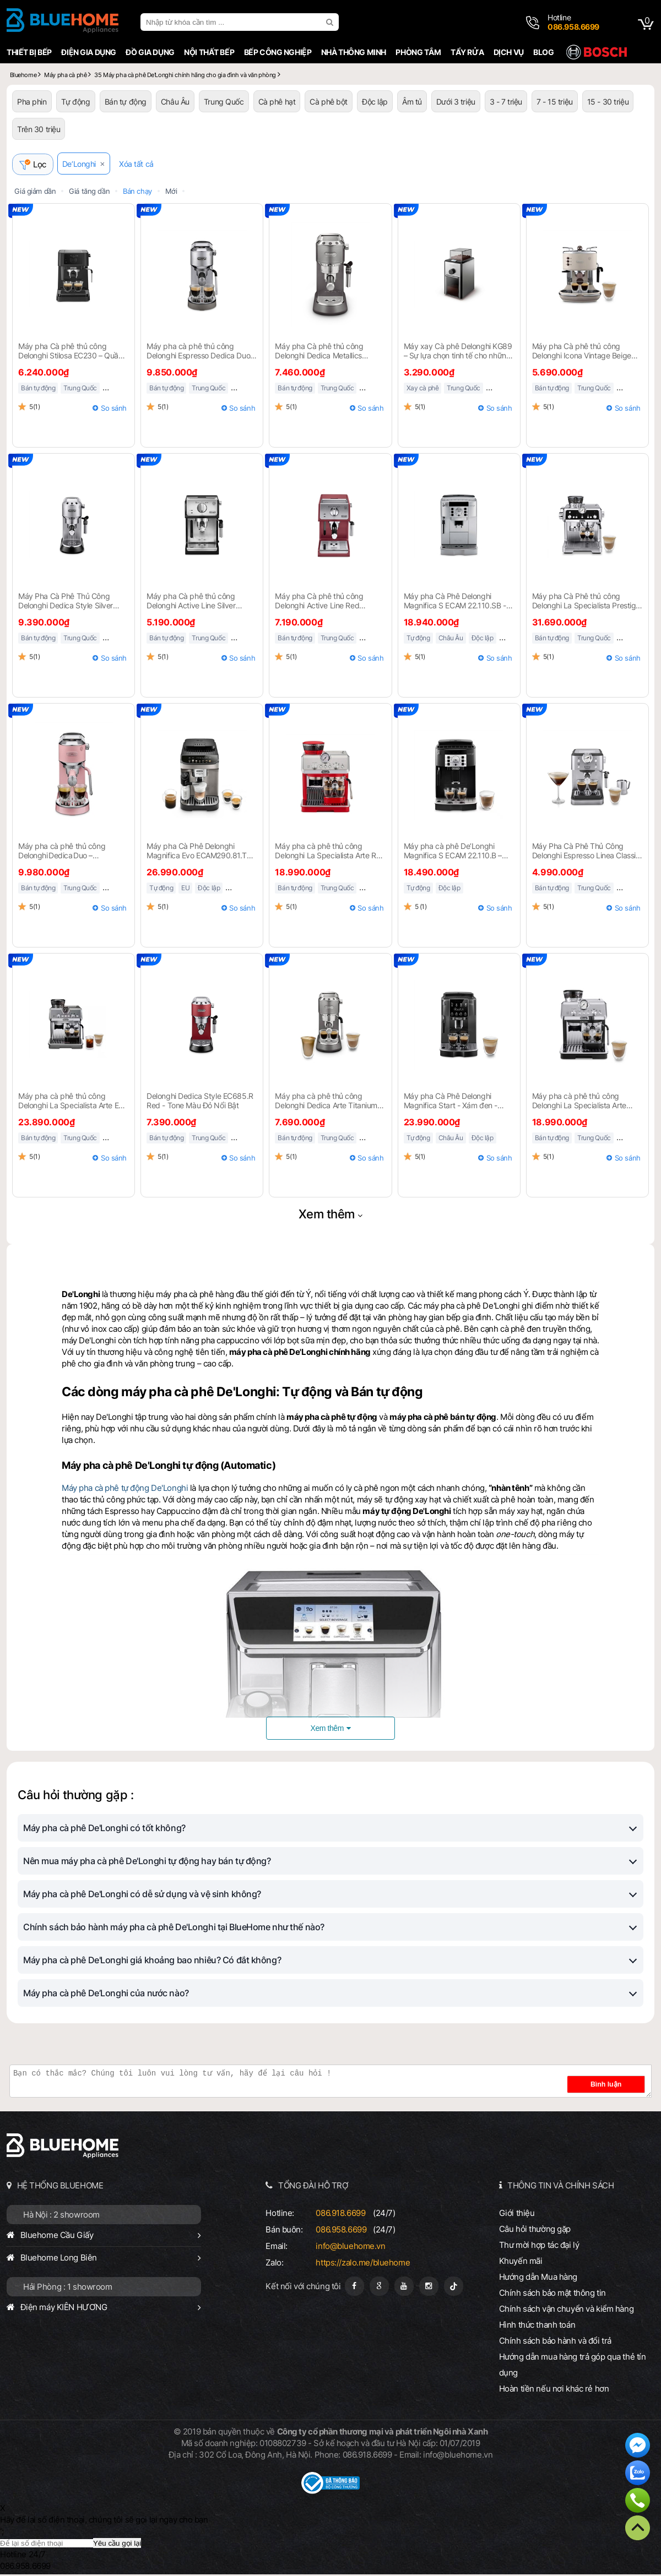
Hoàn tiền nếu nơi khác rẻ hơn (554, 2390)
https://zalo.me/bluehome (363, 2264)
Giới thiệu (517, 2214)
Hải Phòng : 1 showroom (67, 2288)
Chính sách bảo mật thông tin (552, 2294)
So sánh (114, 409)
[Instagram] (428, 2287)
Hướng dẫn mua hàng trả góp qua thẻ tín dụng (572, 2366)
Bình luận (617, 2086)
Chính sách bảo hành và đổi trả (555, 2342)
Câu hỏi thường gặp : (75, 1796)
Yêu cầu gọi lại (117, 2545)
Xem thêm (327, 1215)
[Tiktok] (453, 2287)
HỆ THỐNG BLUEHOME (60, 2187)
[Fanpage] (354, 2287)
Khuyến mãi (521, 2262)
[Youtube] (404, 2287)
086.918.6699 (340, 2214)
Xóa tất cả (141, 165)
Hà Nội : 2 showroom (61, 2216)
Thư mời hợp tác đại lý (539, 2246)
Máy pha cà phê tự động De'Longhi (125, 1489)
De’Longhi (84, 165)
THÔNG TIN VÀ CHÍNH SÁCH (560, 2187)
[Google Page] (379, 2287)
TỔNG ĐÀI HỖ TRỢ (313, 2187)
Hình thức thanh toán (537, 2326)
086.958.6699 (341, 2231)
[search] (331, 22)
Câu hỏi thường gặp (535, 2230)
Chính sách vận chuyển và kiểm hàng (566, 2310)
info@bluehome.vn (350, 2247)
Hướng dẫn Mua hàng (538, 2278)
